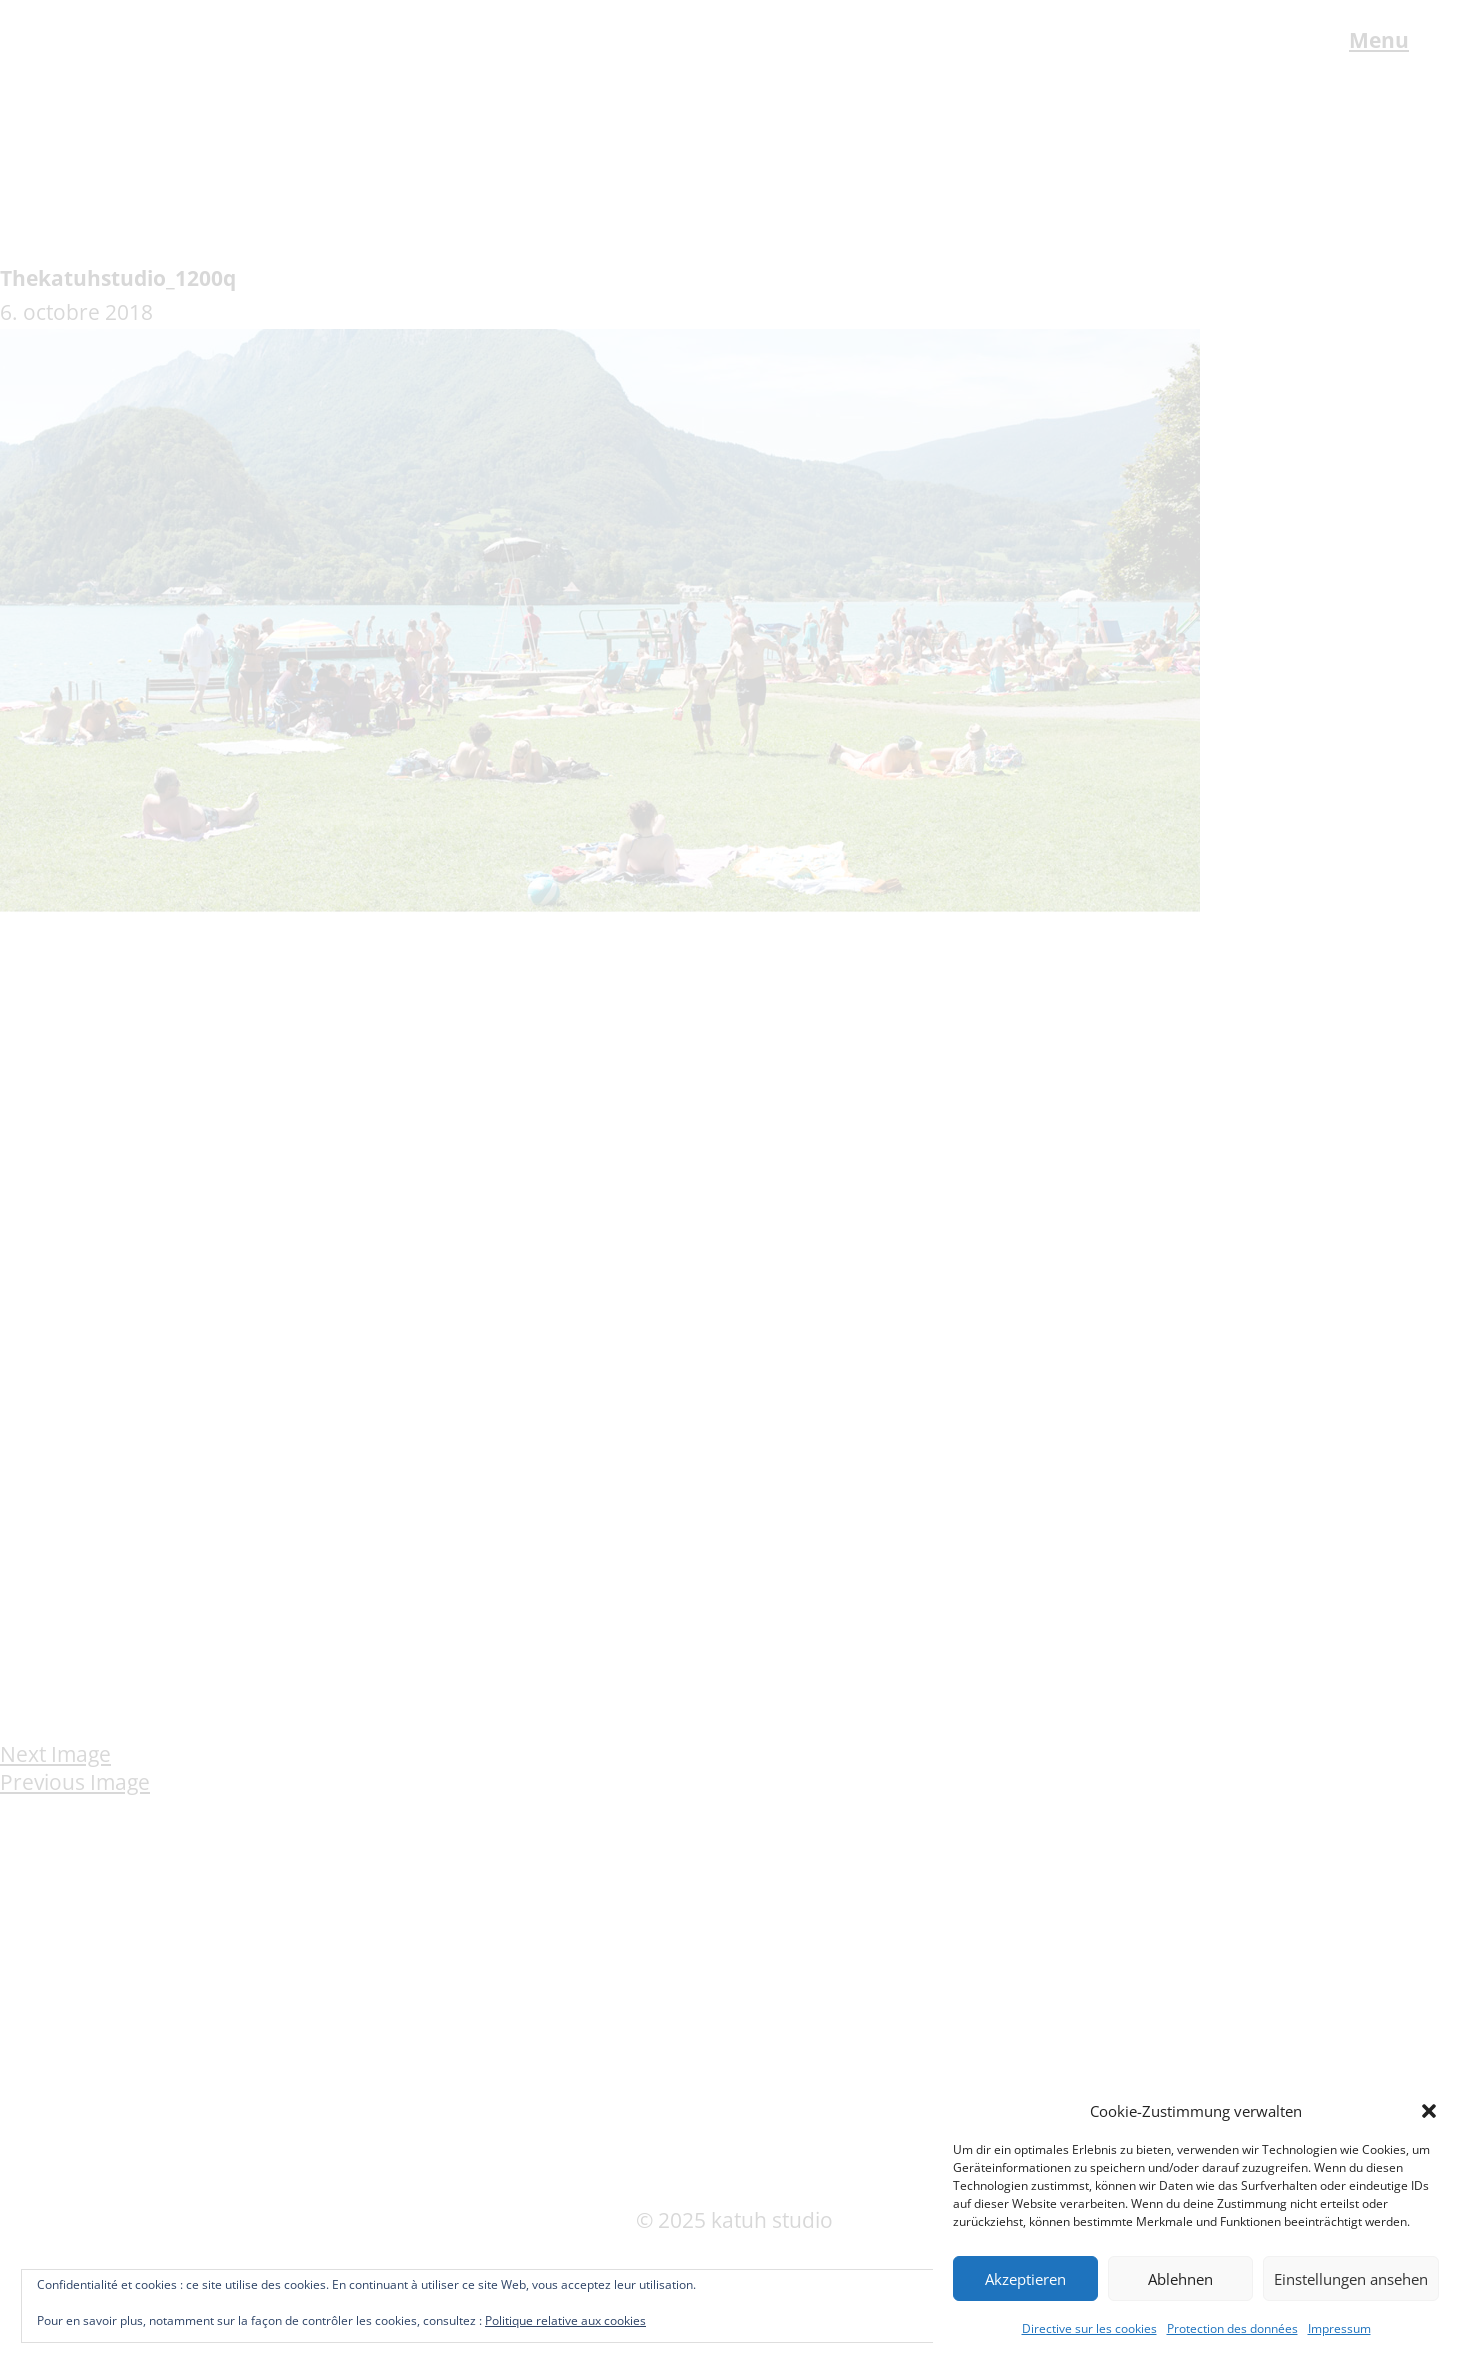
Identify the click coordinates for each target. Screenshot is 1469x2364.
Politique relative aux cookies (565, 2320)
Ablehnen (1180, 2279)
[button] (1429, 2111)
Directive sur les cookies (1089, 2328)
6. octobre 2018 (76, 312)
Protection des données (1232, 2328)
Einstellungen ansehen (1351, 2279)
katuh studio (126, 43)
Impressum (1339, 2328)
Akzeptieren (1025, 2279)
